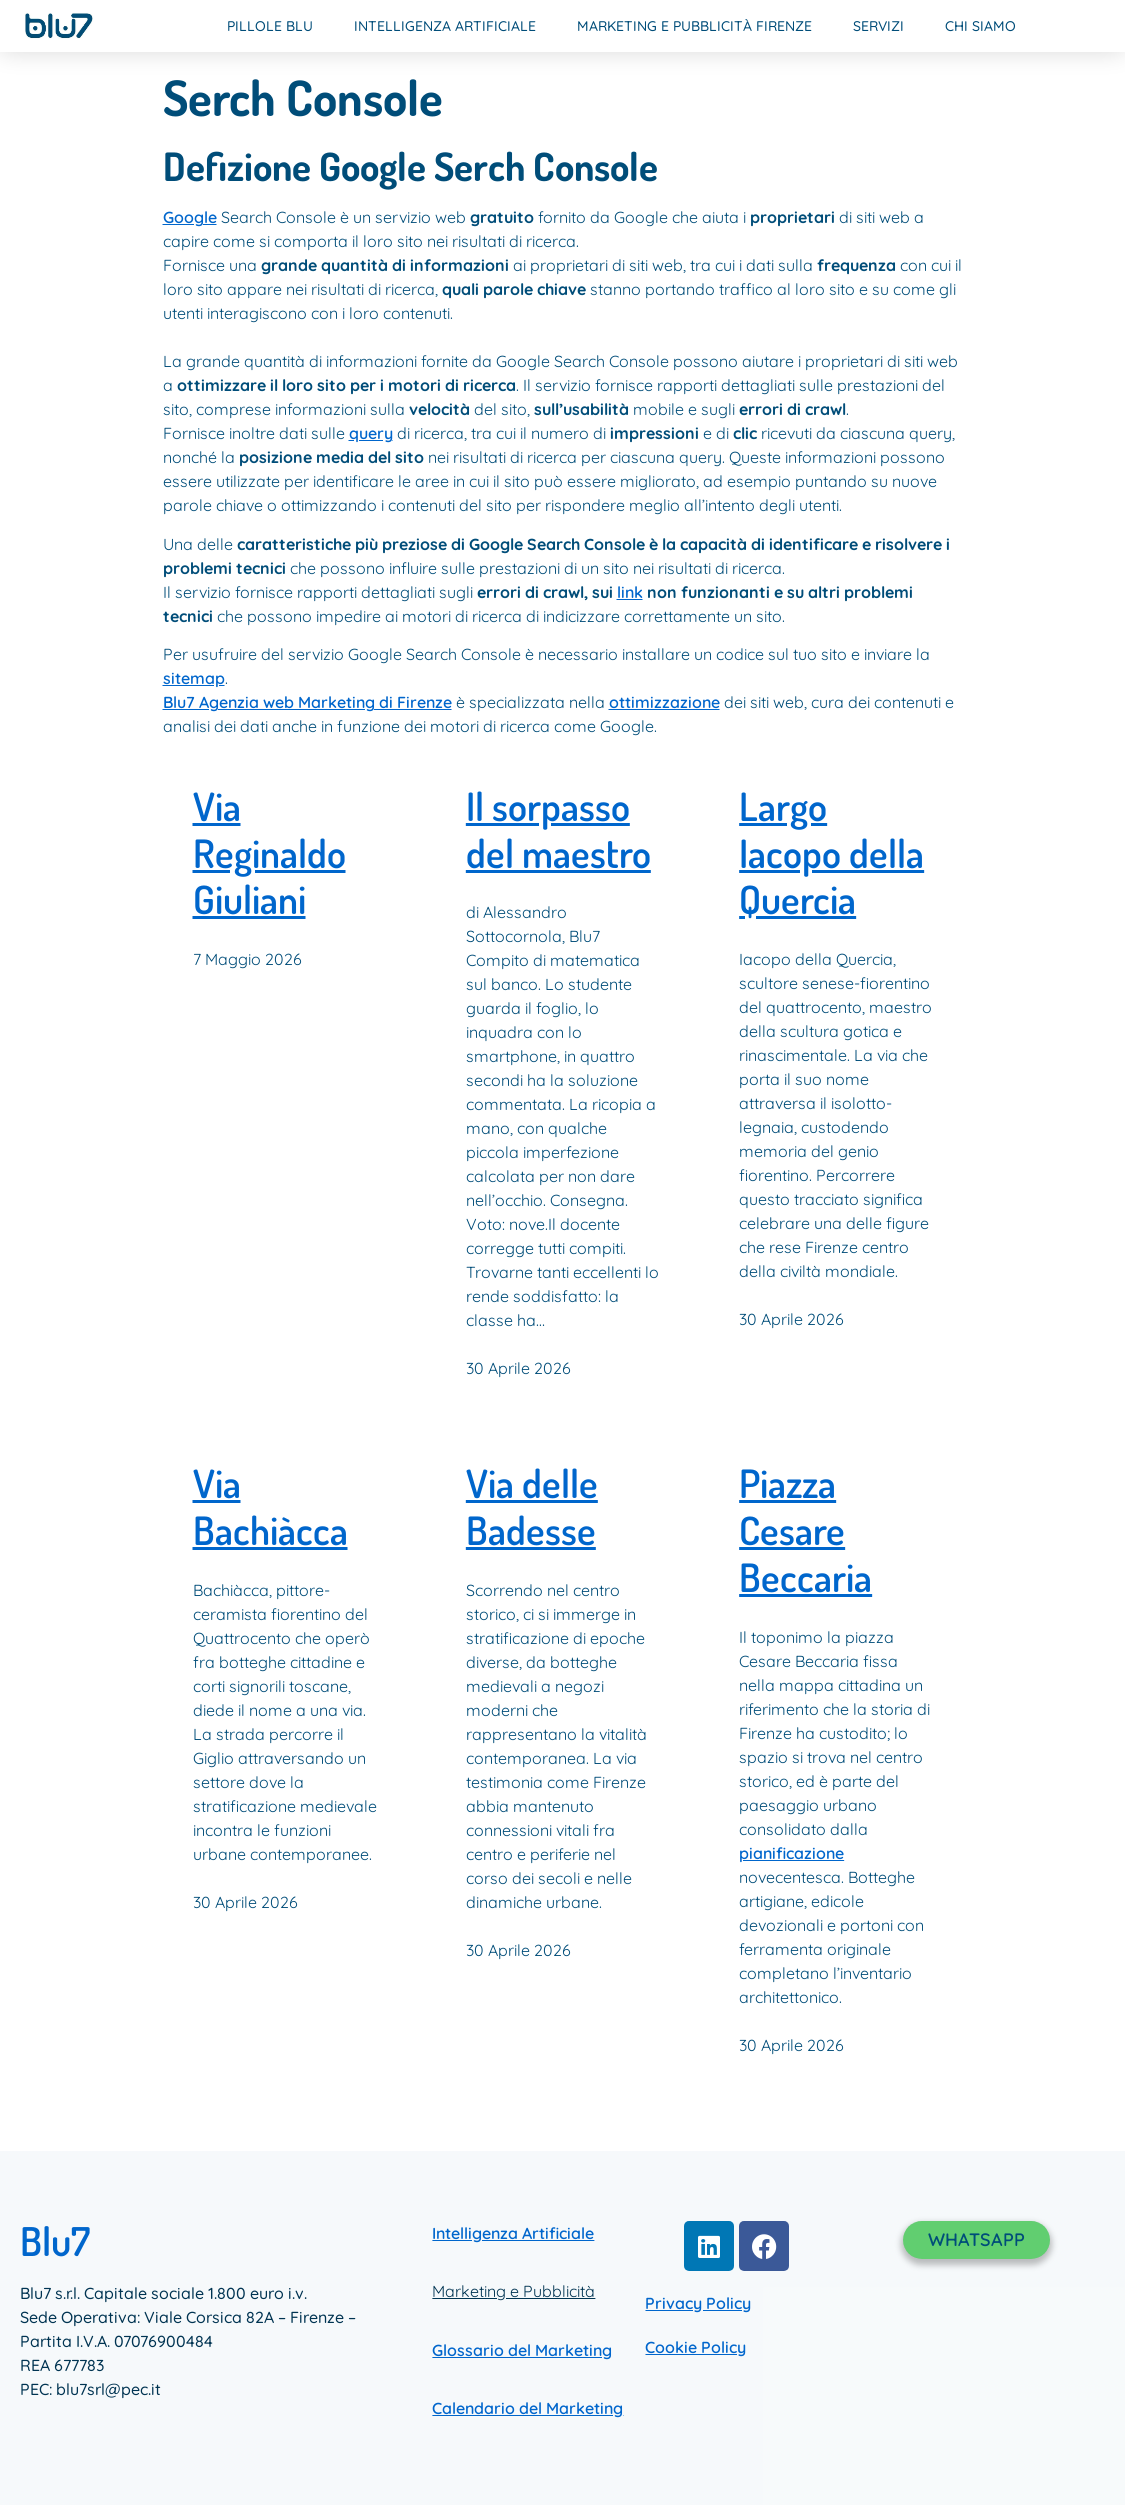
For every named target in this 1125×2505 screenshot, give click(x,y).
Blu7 (55, 2240)
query (371, 433)
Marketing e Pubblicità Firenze (694, 26)
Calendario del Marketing (527, 2408)
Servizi (878, 26)
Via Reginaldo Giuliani (269, 853)
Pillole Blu (270, 26)
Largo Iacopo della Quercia (831, 853)
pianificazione (791, 1853)
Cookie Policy (695, 2347)
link (630, 592)
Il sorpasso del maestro (558, 830)
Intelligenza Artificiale (445, 26)
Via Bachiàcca (270, 1507)
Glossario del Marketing (522, 2350)
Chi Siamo (980, 26)
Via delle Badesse (532, 1507)
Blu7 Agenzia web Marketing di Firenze (307, 702)
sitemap (194, 678)
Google (190, 217)
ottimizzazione (664, 702)
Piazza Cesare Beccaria (805, 1530)
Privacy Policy (698, 2303)
